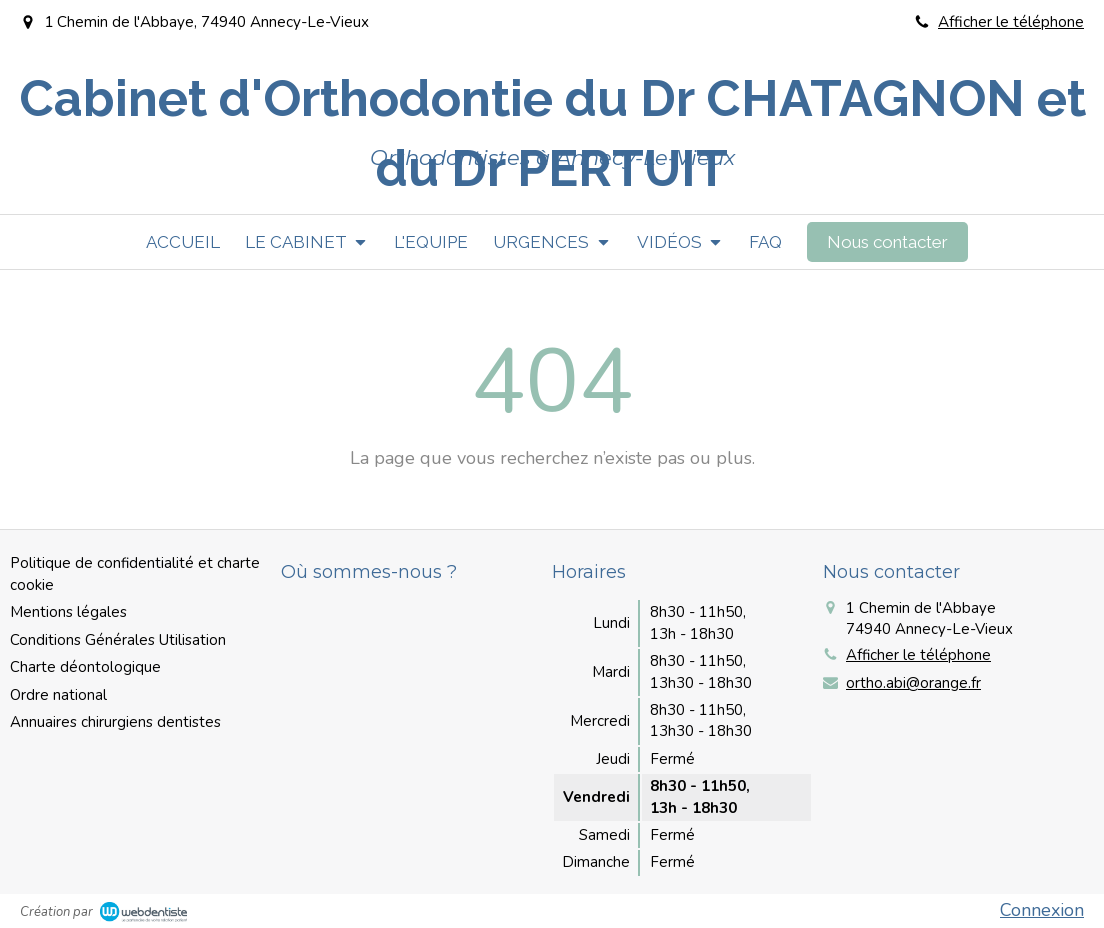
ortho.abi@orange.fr (913, 683)
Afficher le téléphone (1011, 22)
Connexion (1042, 910)
